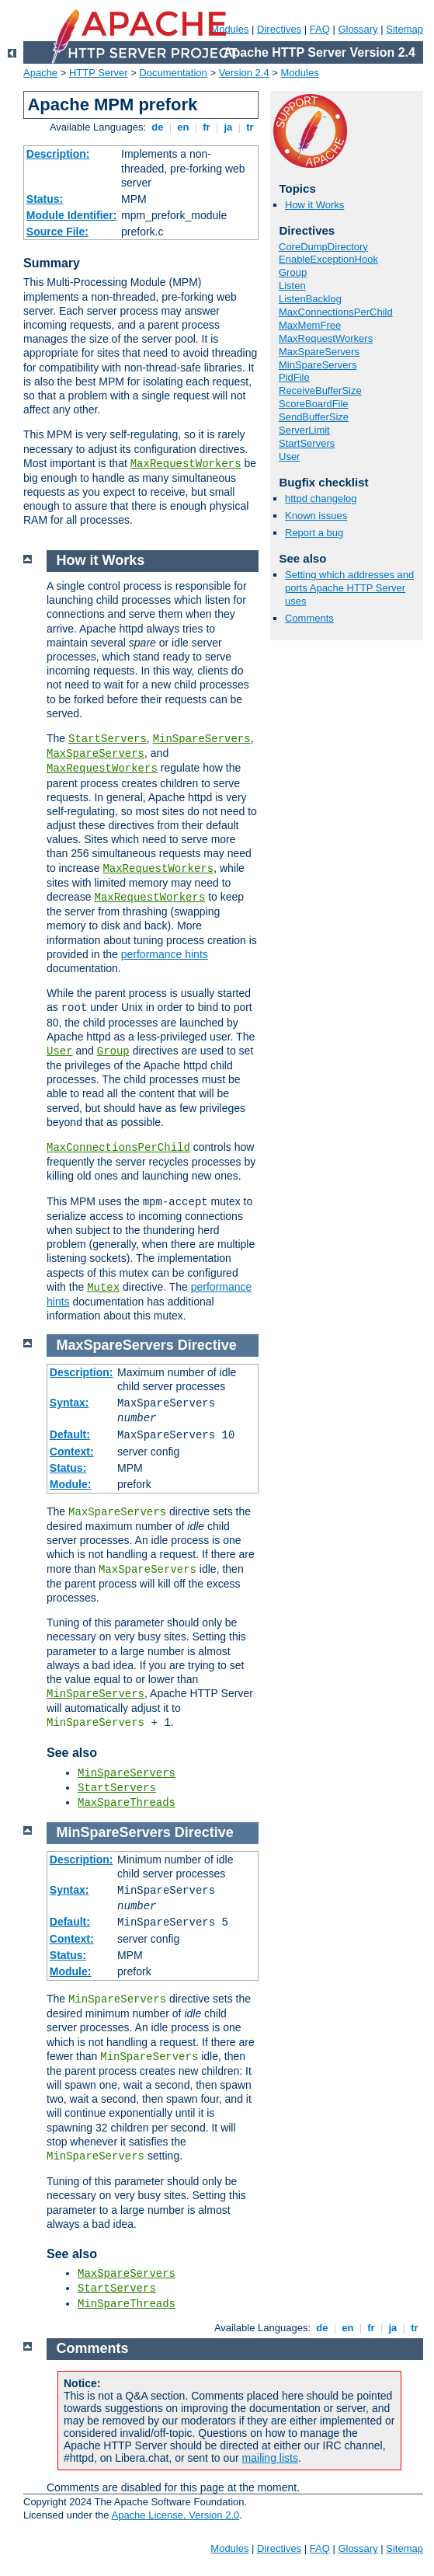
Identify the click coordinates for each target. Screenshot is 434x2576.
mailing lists (270, 2458)
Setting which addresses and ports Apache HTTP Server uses (349, 588)
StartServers (307, 443)
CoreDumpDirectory (323, 247)
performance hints (164, 954)
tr (250, 127)
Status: (44, 199)
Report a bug (314, 533)
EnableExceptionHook (328, 259)
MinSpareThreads (126, 2304)
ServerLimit (304, 430)
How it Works (314, 205)
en (183, 127)
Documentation (173, 72)
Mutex (103, 1287)
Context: (72, 1451)
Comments (309, 618)
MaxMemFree (310, 325)
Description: (58, 154)
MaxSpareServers (319, 351)
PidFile (294, 377)
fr (207, 127)
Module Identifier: (71, 215)
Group (293, 272)
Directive (207, 1345)
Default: (70, 1434)
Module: (71, 1484)
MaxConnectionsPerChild (336, 312)
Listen (292, 285)
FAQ (320, 29)
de (157, 127)
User (289, 456)
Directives (279, 29)
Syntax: (69, 1402)
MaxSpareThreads (126, 1803)
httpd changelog (321, 498)
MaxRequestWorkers (185, 464)
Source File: (57, 231)
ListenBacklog (310, 299)
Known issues (316, 515)
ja (228, 127)
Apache (40, 72)
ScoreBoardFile (314, 404)
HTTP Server (98, 72)
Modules (300, 72)
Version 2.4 (244, 72)
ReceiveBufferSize (320, 390)
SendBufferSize (314, 417)
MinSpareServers (317, 365)
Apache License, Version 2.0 (175, 2515)
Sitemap (404, 29)
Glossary (357, 29)
